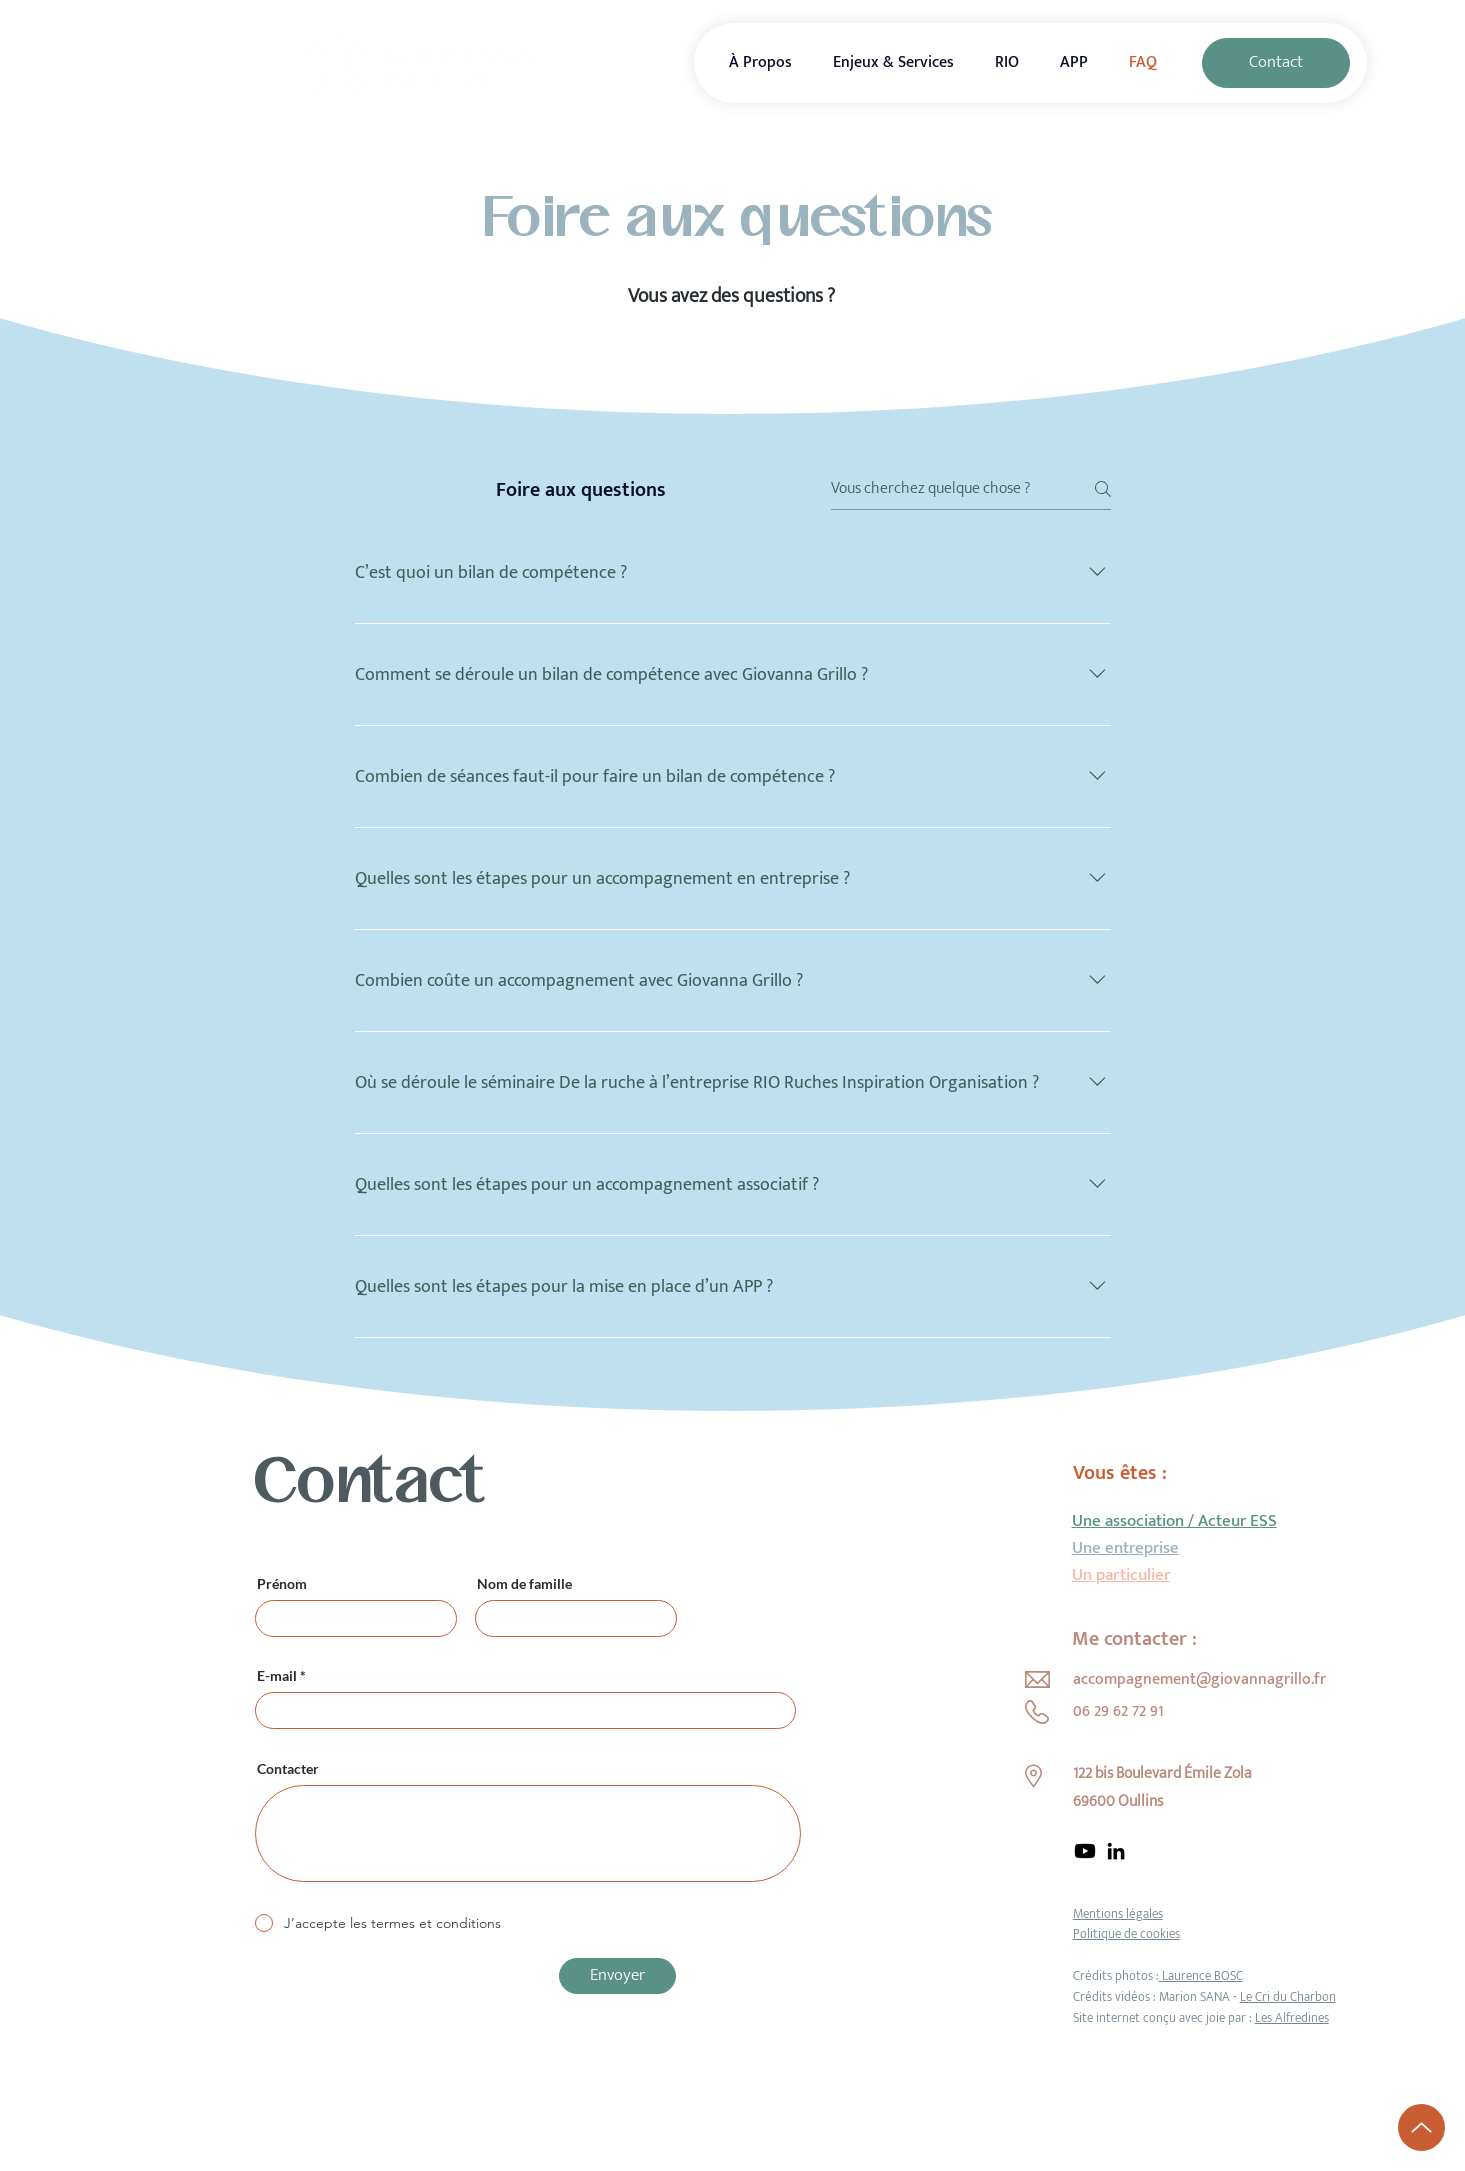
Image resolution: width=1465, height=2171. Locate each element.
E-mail (277, 1676)
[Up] (1421, 2127)
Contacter (288, 1769)
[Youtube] (1085, 1851)
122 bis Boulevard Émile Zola (1162, 1773)
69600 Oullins (1118, 1801)
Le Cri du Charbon (1288, 1997)
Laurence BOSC (1201, 1976)
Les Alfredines (1292, 2018)
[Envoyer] (617, 1976)
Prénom (282, 1584)
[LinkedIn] (1116, 1851)
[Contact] (1276, 63)
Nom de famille (524, 1584)
